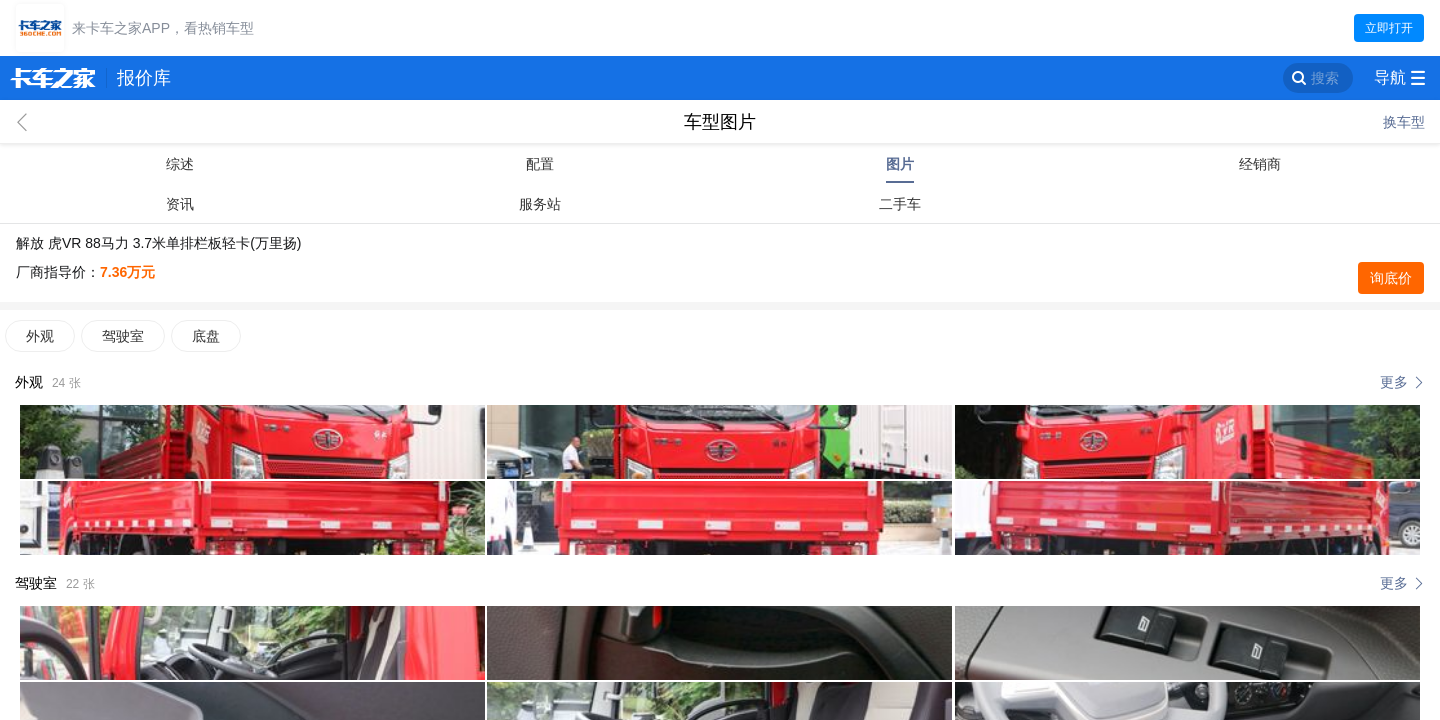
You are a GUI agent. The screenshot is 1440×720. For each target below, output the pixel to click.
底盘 (206, 336)
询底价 (1391, 278)
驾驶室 (123, 336)
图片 (900, 164)
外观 (40, 336)
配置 (540, 164)
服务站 (540, 204)
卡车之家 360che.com (53, 78)
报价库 (144, 78)
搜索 (1325, 78)
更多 (1394, 382)
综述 (180, 164)
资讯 (180, 204)
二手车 (900, 204)
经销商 (1260, 164)
